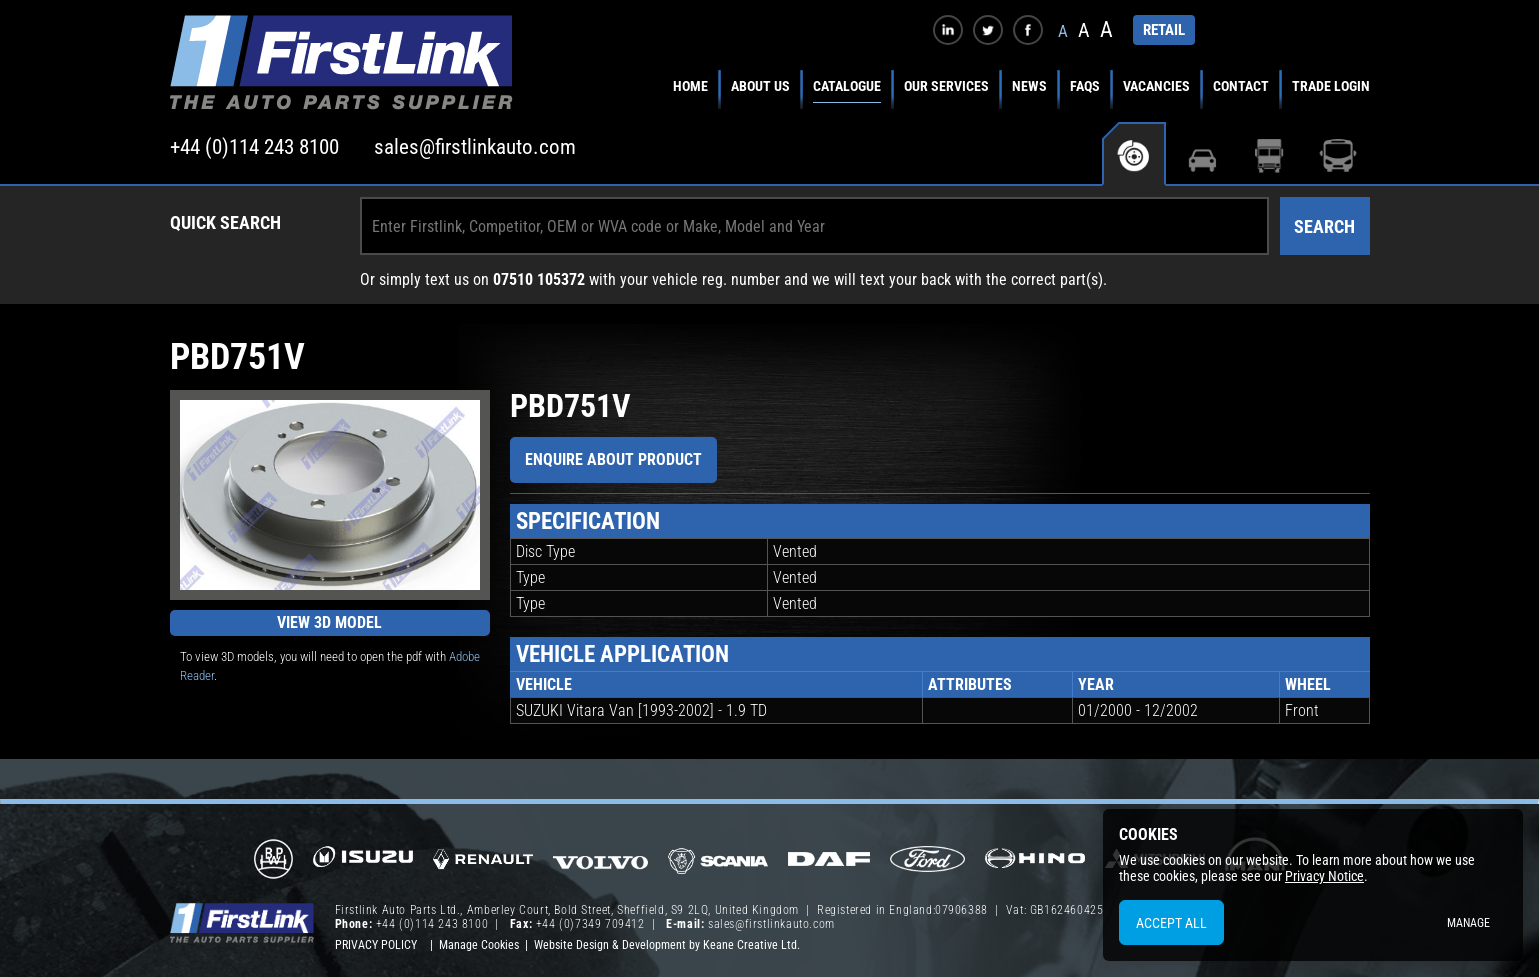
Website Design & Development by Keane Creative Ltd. (667, 945)
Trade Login (1331, 86)
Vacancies (1156, 86)
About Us (760, 86)
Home (690, 86)
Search (1324, 226)
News (1029, 86)
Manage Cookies (479, 945)
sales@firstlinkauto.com (475, 147)
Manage (1468, 923)
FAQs (1085, 86)
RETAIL (1164, 30)
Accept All (1171, 923)
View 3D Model (329, 622)
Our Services (946, 86)
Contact (1241, 86)
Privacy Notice (1324, 876)
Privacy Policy (376, 945)
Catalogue (847, 86)
